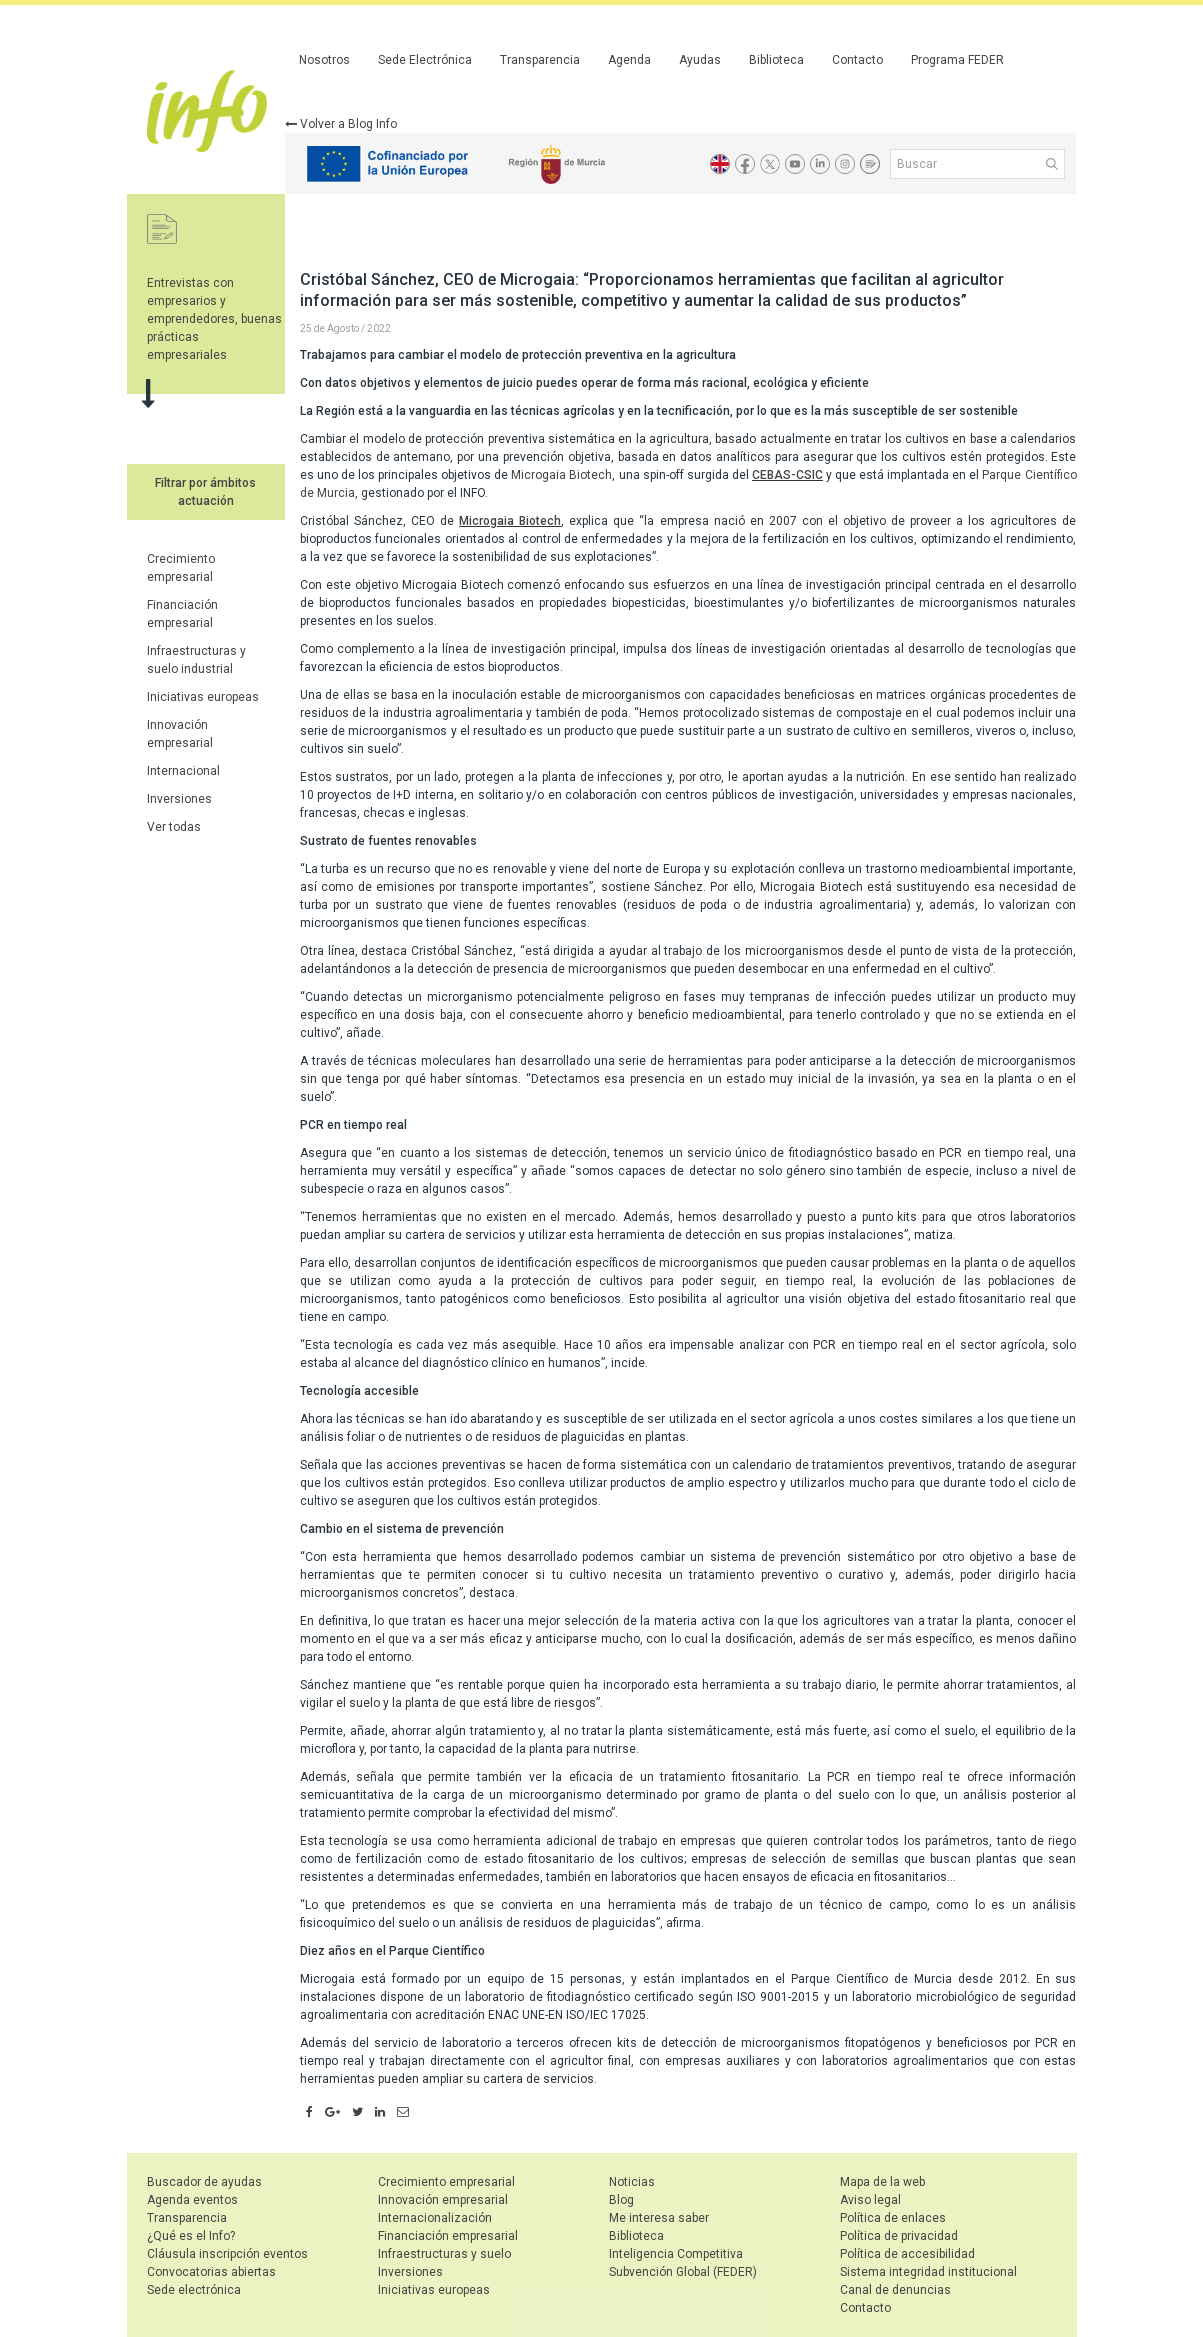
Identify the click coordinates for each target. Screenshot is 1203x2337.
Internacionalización (435, 2218)
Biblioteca (776, 60)
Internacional (183, 771)
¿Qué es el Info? (191, 2236)
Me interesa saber (659, 2218)
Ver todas (174, 827)
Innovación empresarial (443, 2200)
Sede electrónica (194, 2290)
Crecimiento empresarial (446, 2182)
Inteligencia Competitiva (676, 2254)
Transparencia (540, 60)
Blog (621, 2200)
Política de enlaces (893, 2218)
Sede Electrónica (425, 60)
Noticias (632, 2182)
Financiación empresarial (448, 2236)
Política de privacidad (899, 2236)
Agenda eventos (192, 2200)
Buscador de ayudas (204, 2182)
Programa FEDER (957, 60)
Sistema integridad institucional (928, 2272)
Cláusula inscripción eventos (227, 2254)
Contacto (857, 60)
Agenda (629, 60)
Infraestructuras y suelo (444, 2254)
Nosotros (324, 60)
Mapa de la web (882, 2182)
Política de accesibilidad (907, 2254)
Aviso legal (870, 2200)
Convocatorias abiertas (211, 2272)
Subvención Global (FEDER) (683, 2272)
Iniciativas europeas (203, 697)
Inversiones (179, 799)
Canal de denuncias (895, 2290)
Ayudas (700, 60)
